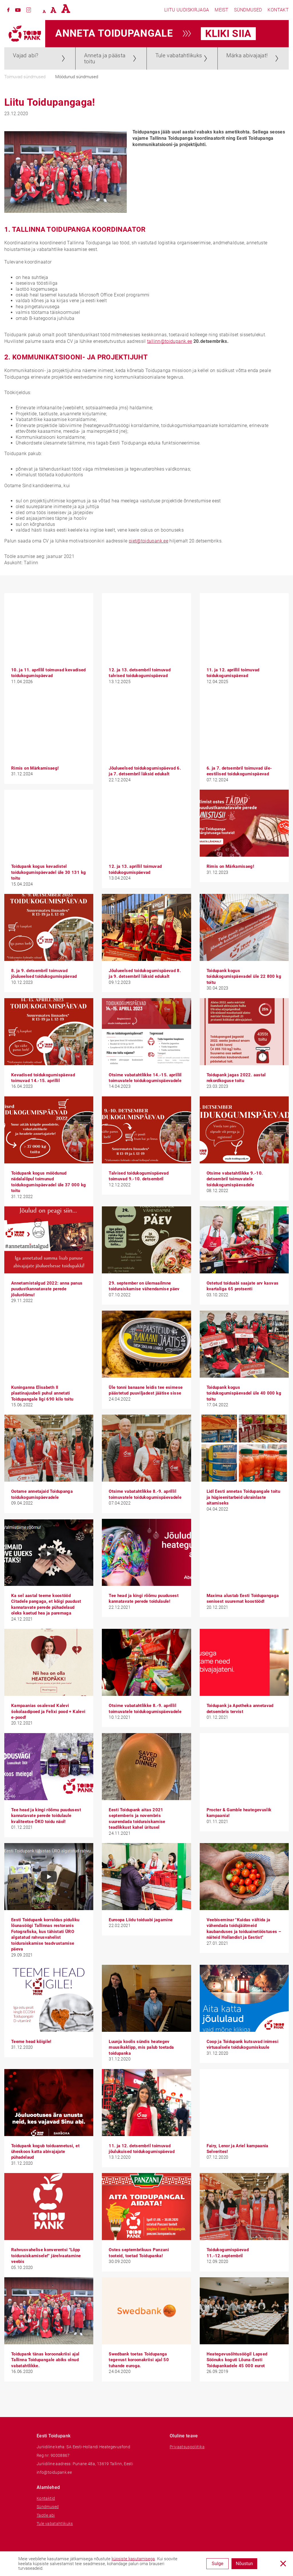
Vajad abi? (26, 55)
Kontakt (278, 10)
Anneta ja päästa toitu (105, 58)
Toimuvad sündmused (24, 76)
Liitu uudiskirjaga (186, 10)
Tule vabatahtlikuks (178, 55)
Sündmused (248, 10)
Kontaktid (46, 2498)
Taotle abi (46, 2515)
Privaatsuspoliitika (187, 2447)
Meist (221, 10)
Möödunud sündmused (76, 76)
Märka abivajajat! (247, 55)
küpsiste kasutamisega (133, 2558)
